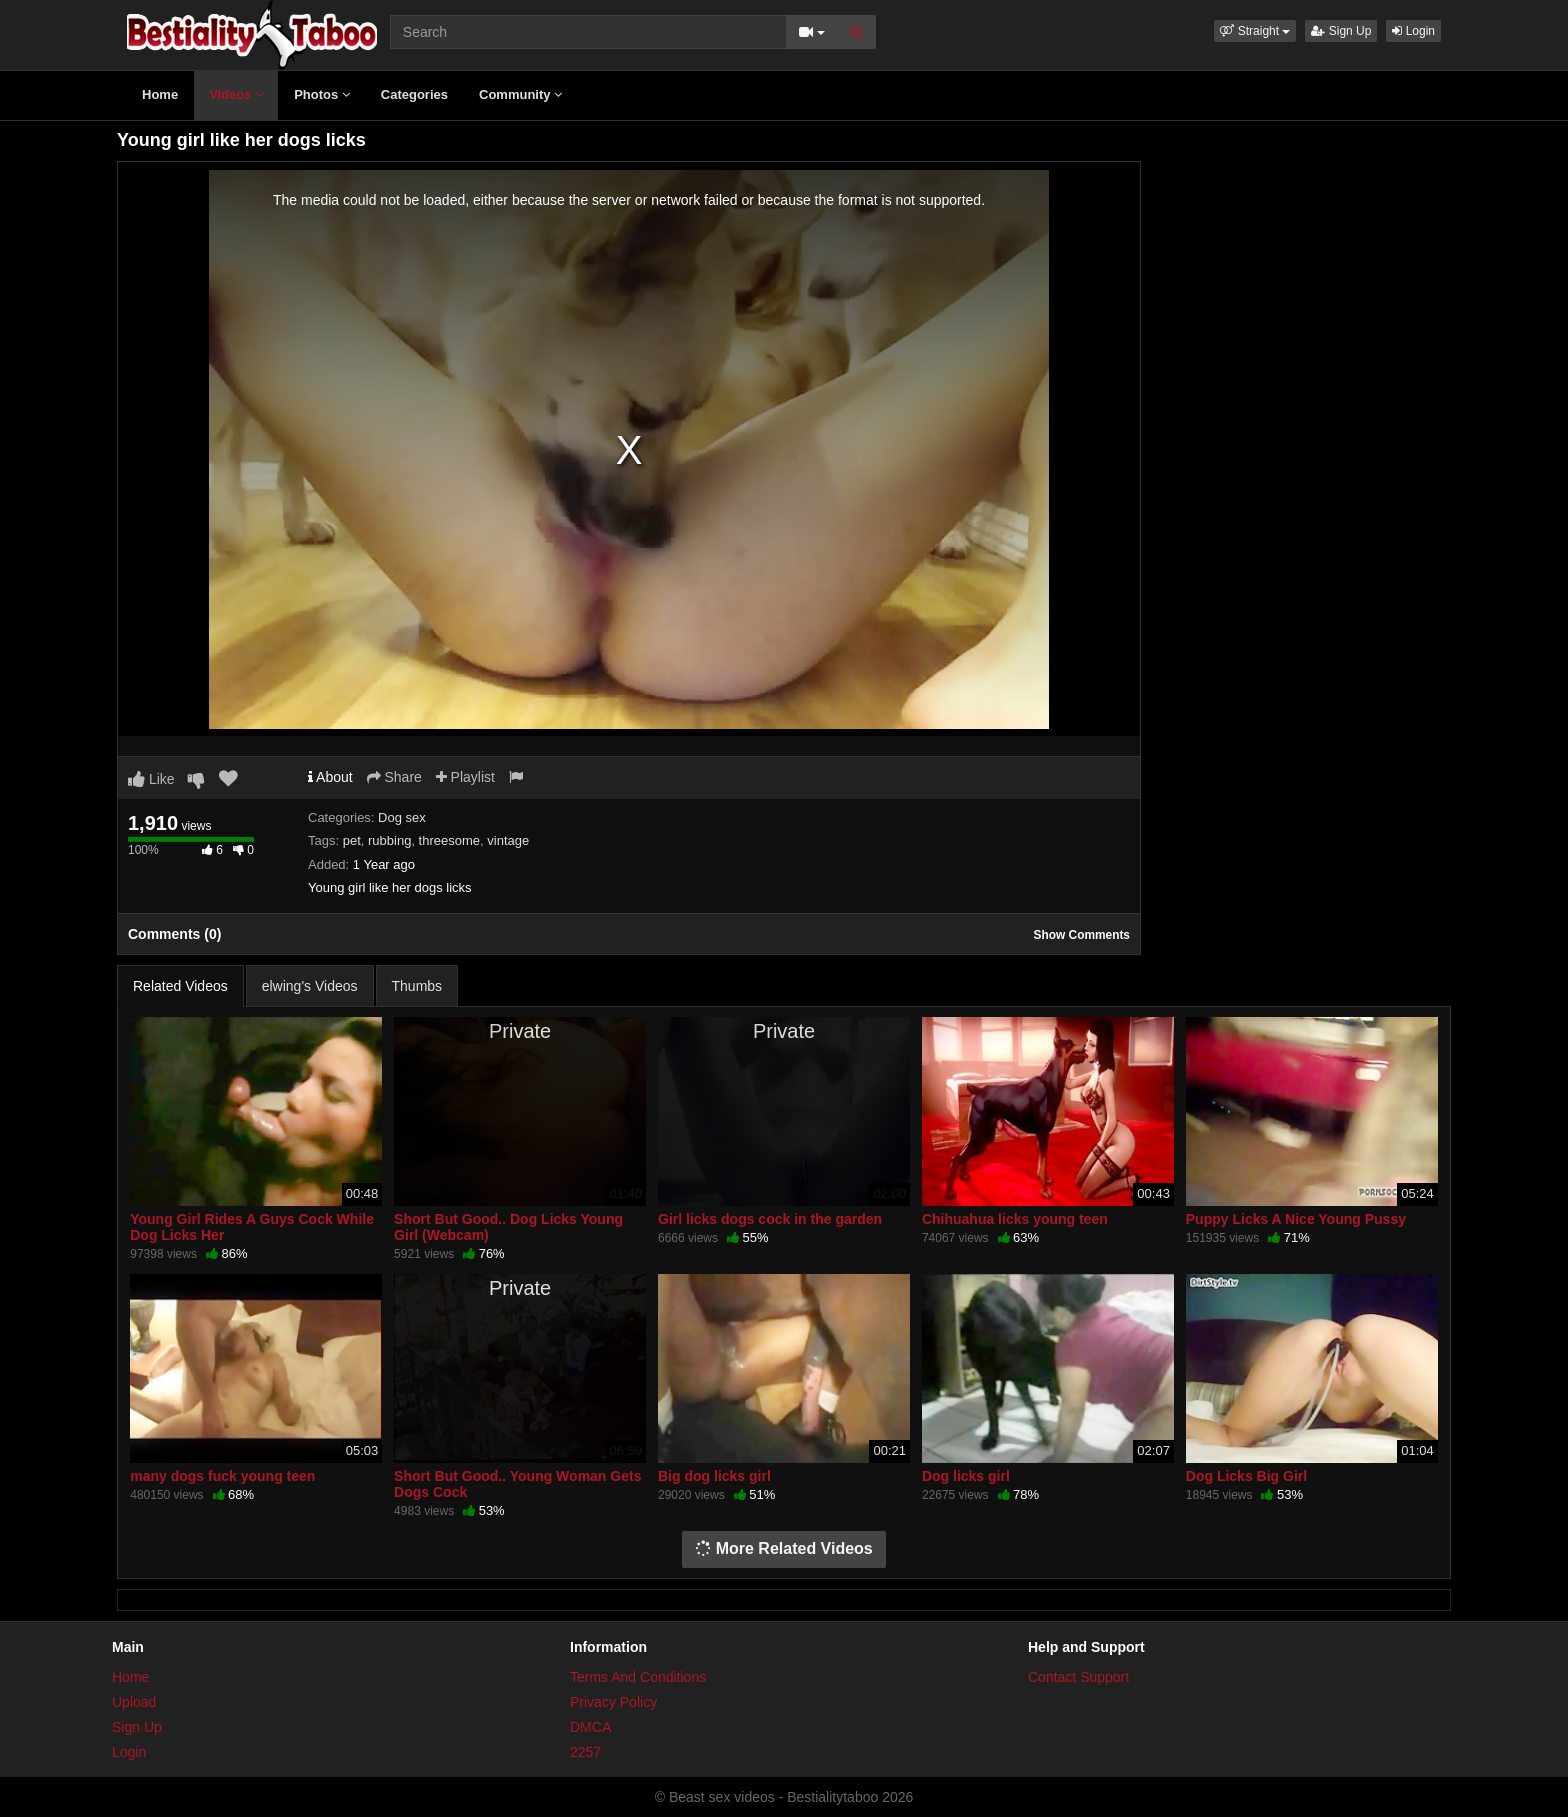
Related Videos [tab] (180, 986)
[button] (1255, 31)
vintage (508, 840)
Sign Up (1341, 31)
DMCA (590, 1727)
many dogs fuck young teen (222, 1476)
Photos (322, 94)
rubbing (389, 840)
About (330, 777)
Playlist (465, 777)
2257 (585, 1752)
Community (520, 94)
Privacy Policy (613, 1702)
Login (1413, 31)
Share (394, 777)
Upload (134, 1702)
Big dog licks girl (714, 1476)
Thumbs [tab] (417, 986)
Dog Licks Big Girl (1246, 1476)
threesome (449, 840)
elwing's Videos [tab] (310, 986)
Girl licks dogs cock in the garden (770, 1219)
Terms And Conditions (638, 1677)
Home (160, 94)
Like (151, 779)
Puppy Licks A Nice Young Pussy (1296, 1219)
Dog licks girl (966, 1476)
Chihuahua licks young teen (1015, 1219)
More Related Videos (784, 1548)
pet (352, 840)
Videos (236, 94)
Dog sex (402, 817)
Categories (414, 94)
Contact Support (1078, 1677)
